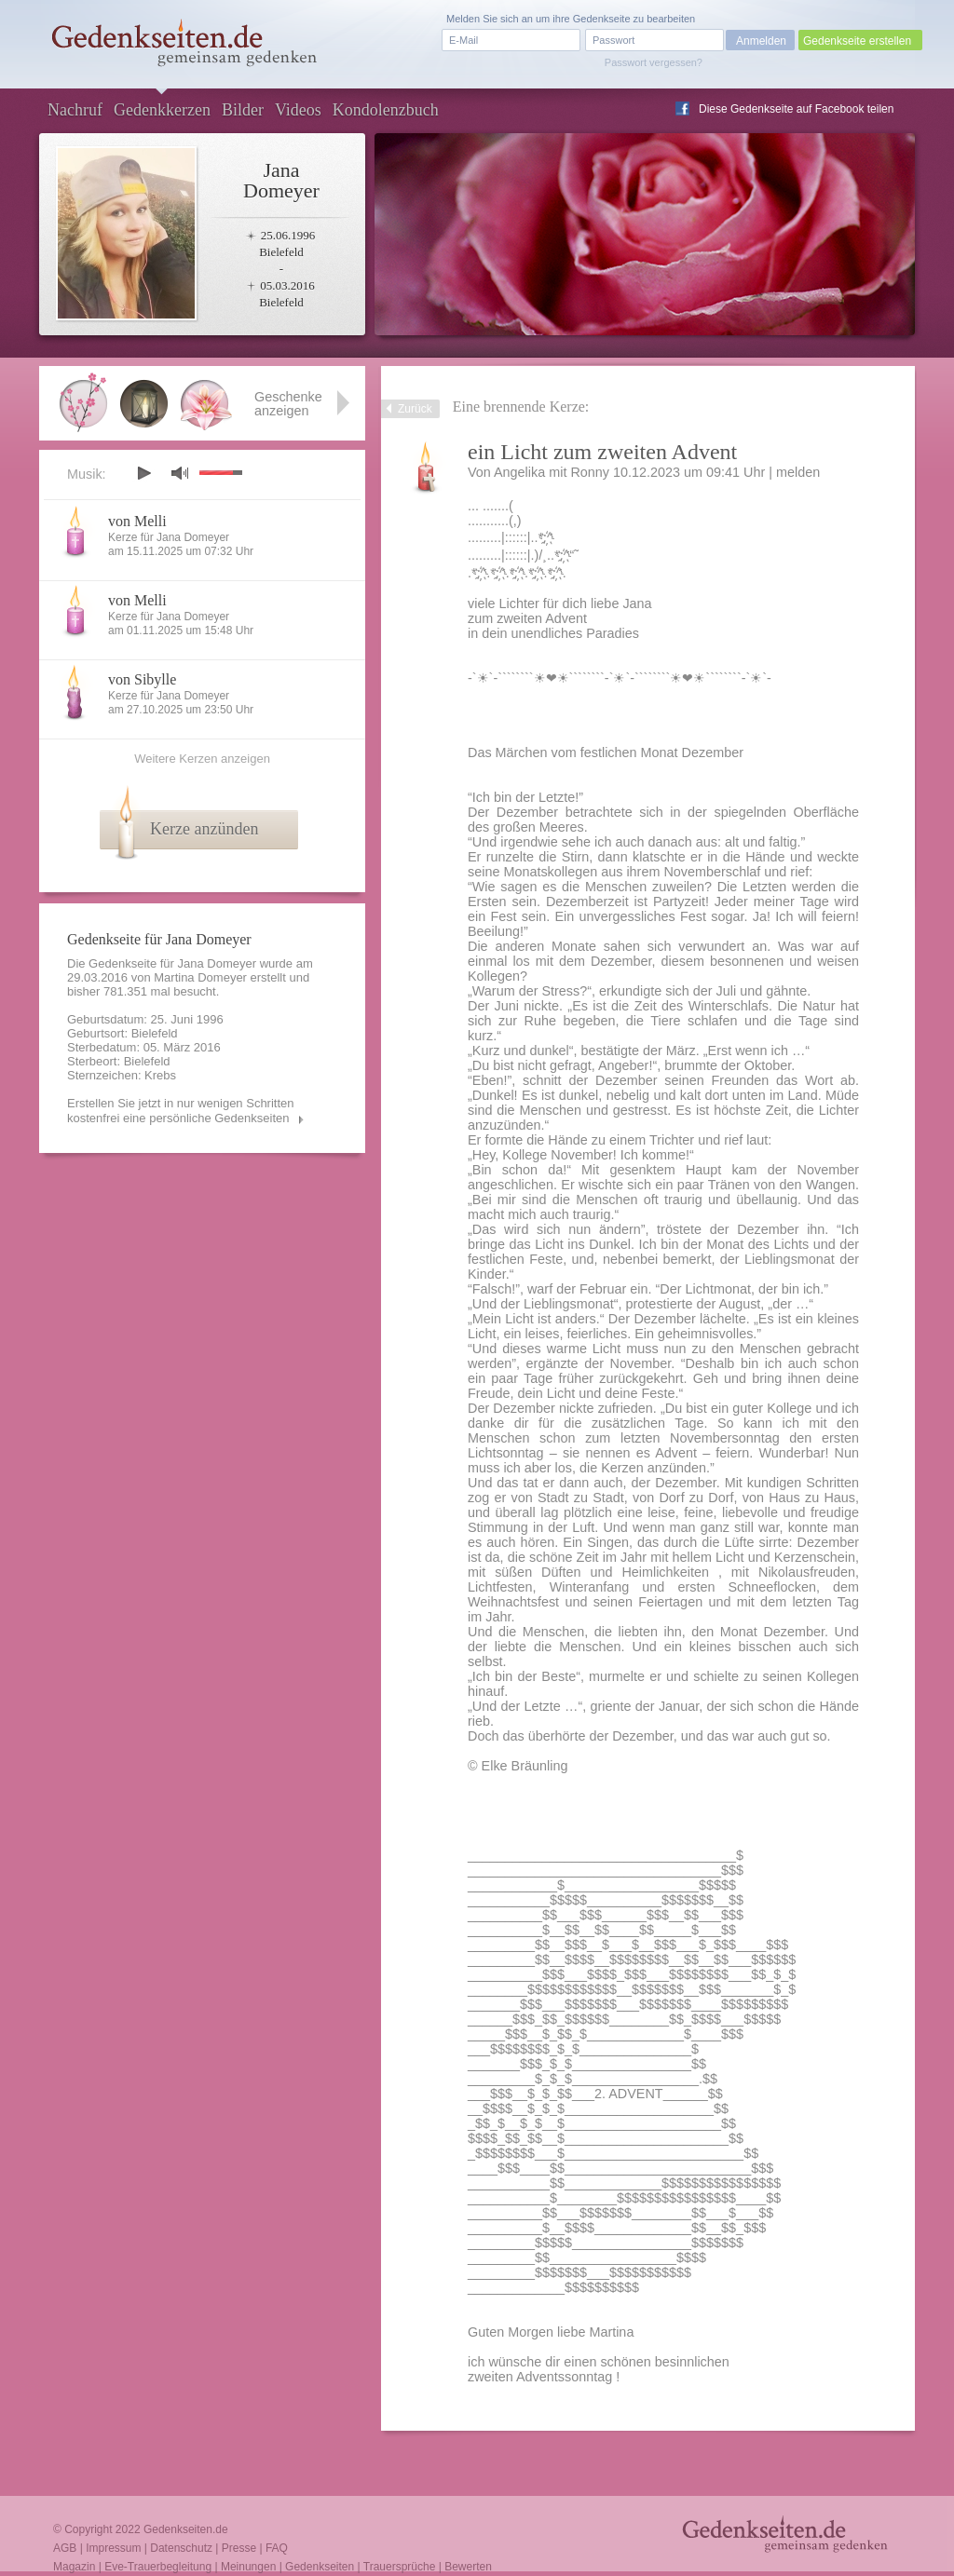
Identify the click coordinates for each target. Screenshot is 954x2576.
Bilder (243, 110)
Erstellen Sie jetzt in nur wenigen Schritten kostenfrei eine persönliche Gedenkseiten (180, 1110)
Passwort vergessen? (653, 62)
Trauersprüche (399, 2566)
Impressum (113, 2548)
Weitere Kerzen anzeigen (202, 759)
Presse (239, 2548)
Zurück (415, 408)
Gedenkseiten (319, 2566)
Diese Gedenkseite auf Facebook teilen (796, 108)
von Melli (137, 521)
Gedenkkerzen (162, 110)
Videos (298, 110)
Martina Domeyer (200, 977)
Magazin (74, 2566)
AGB (64, 2548)
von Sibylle (142, 679)
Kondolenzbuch (386, 110)
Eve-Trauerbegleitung (157, 2566)
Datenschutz (181, 2548)
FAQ (277, 2548)
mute (179, 473)
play (143, 473)
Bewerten (468, 2566)
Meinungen (248, 2566)
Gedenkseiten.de (185, 2529)
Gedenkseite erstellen (857, 40)
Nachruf (75, 110)
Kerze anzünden (204, 829)
